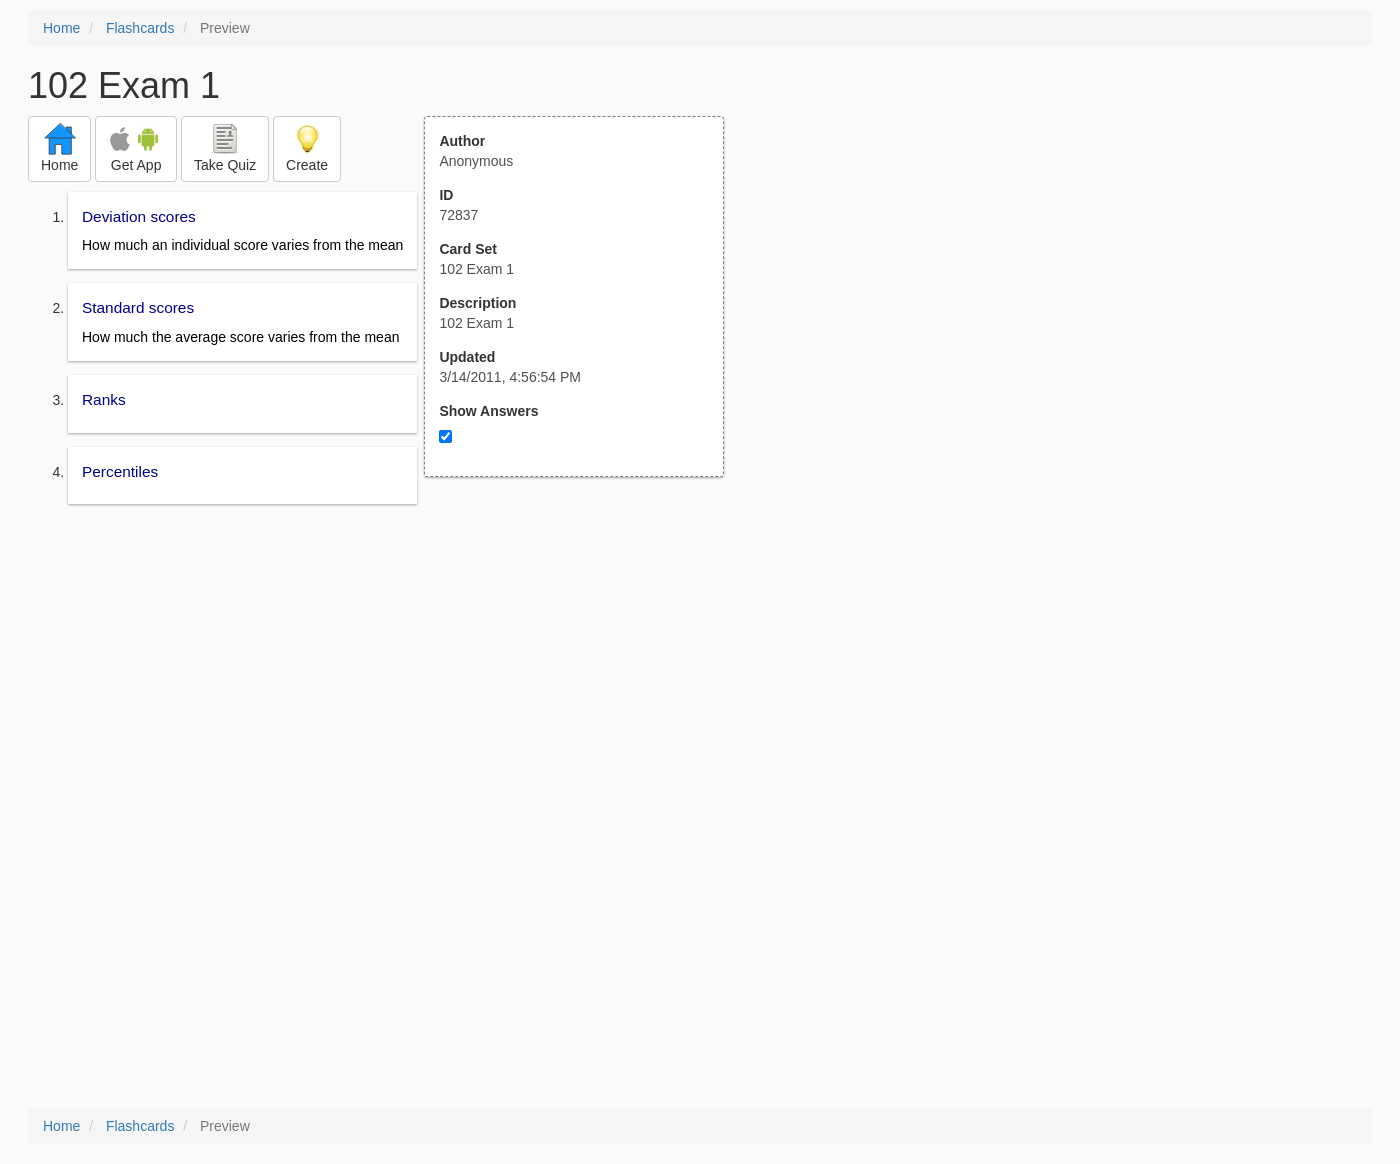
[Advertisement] (585, 673)
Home (61, 28)
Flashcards (140, 28)
